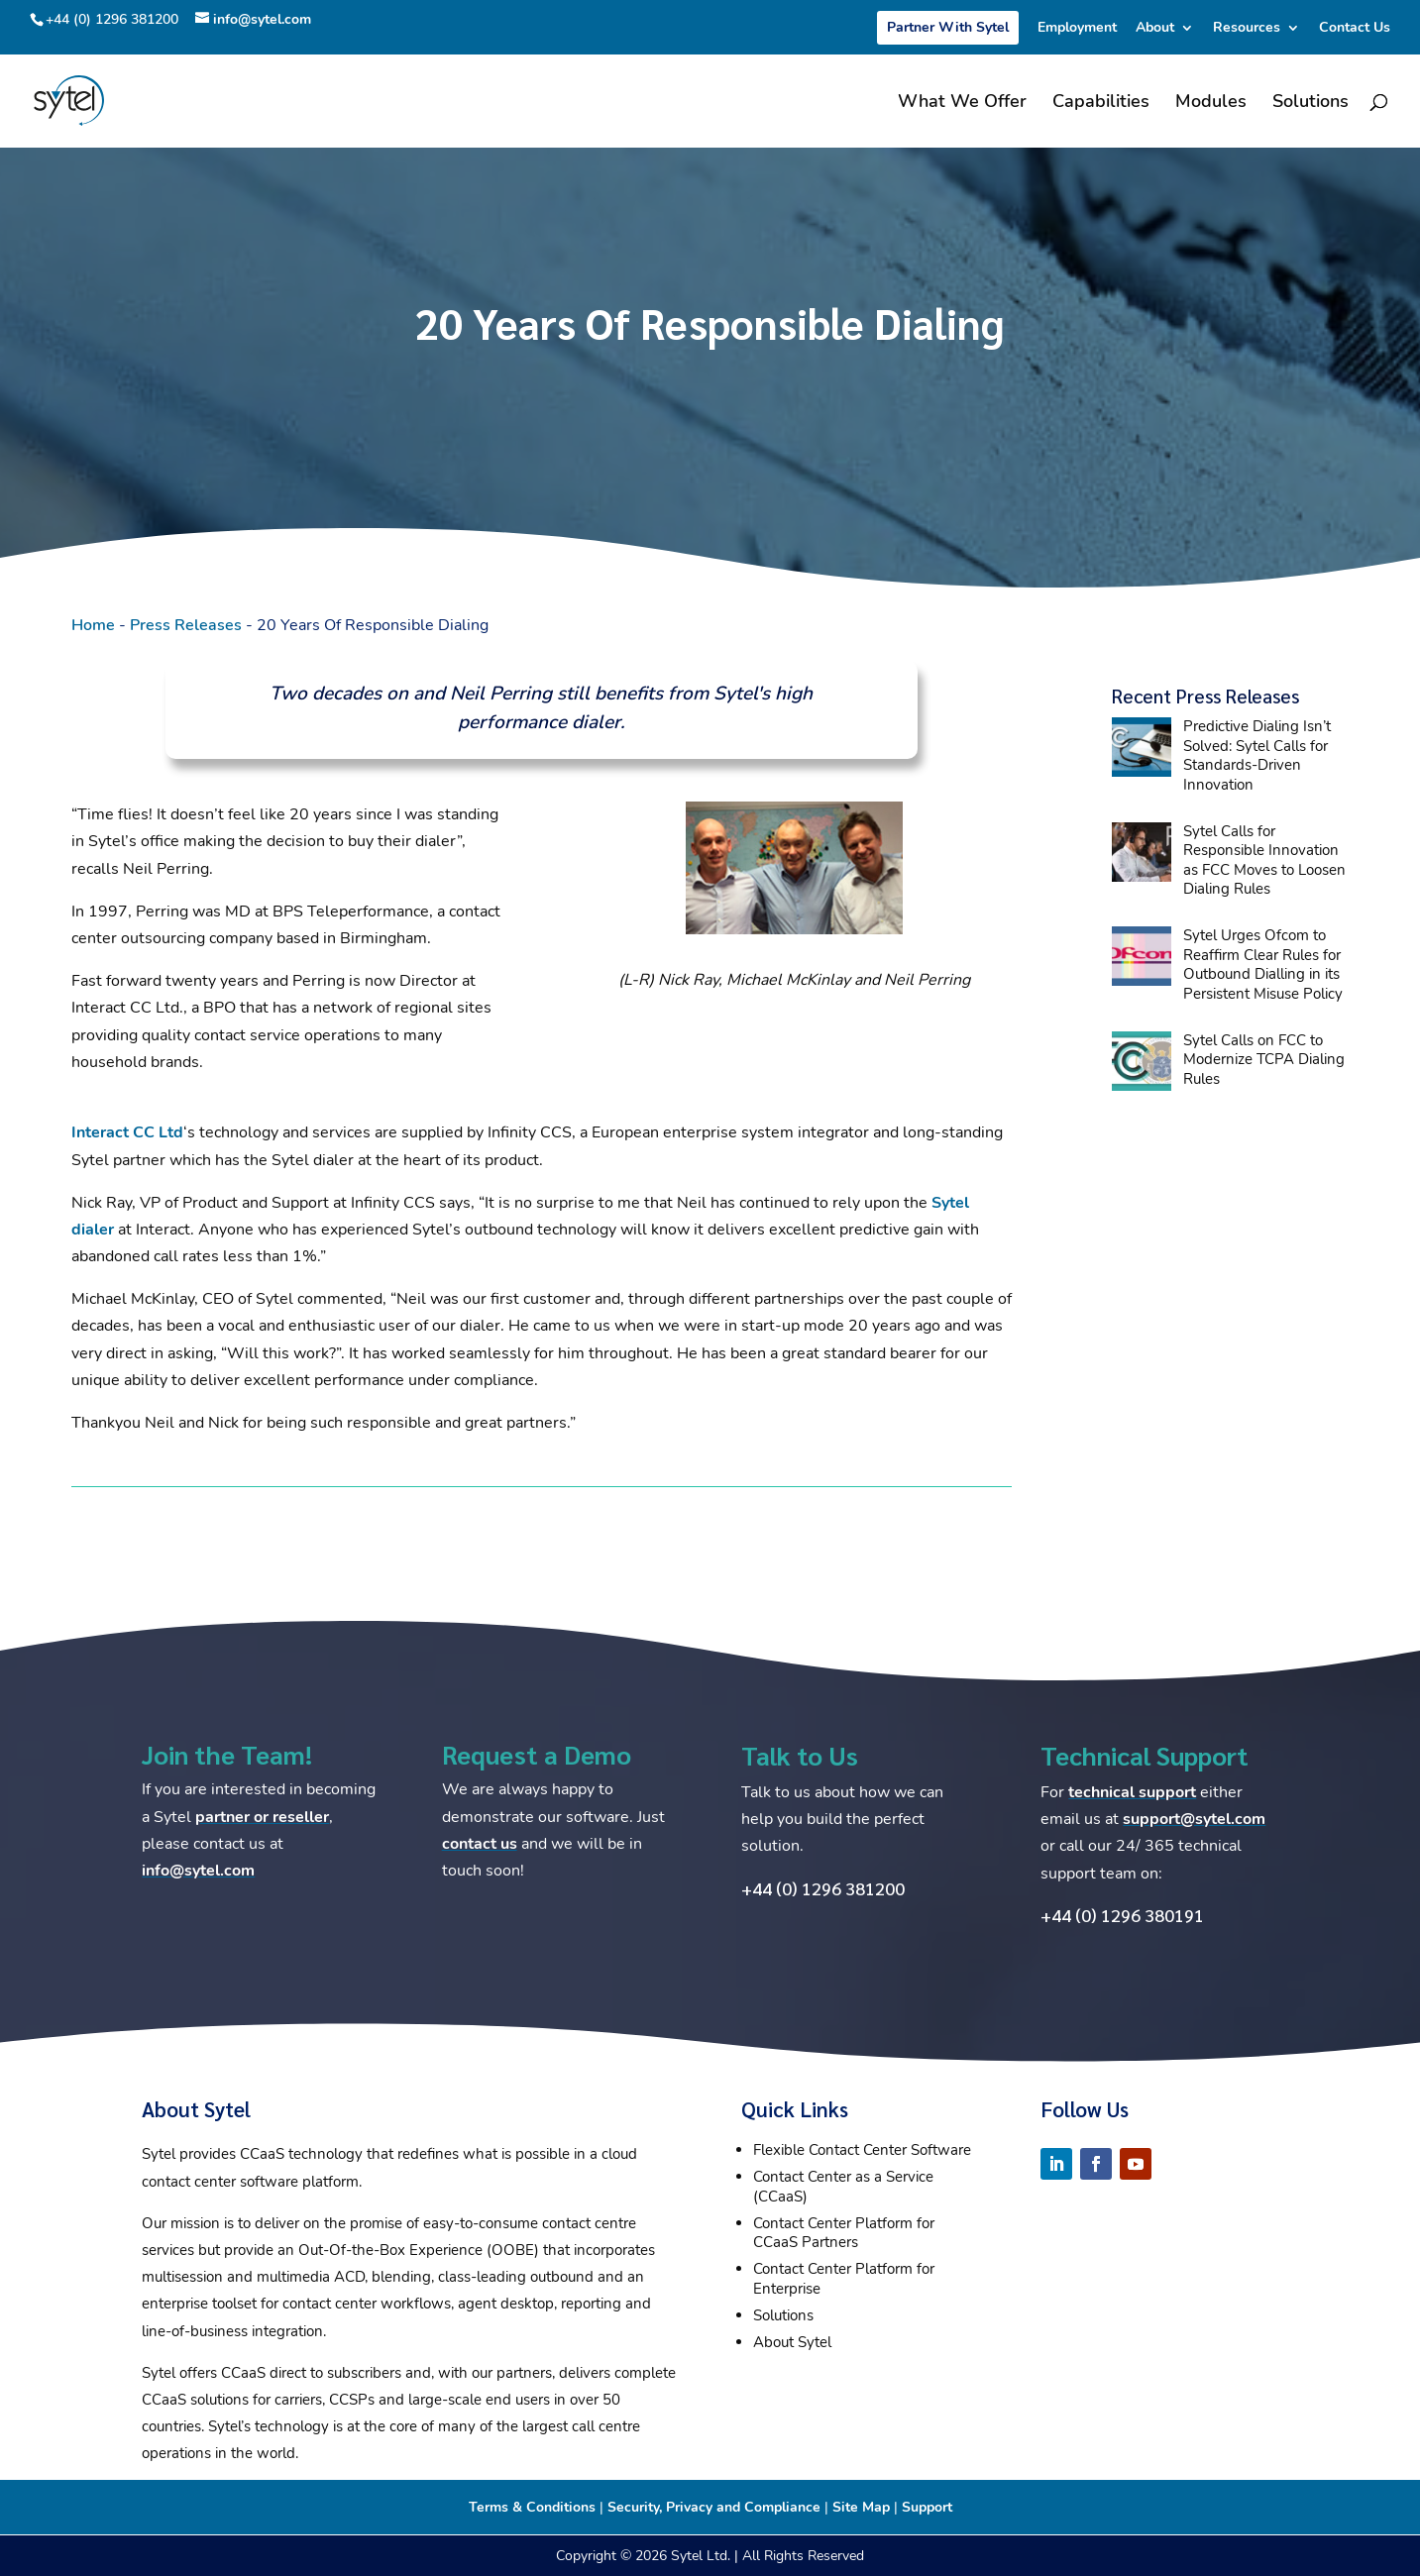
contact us (479, 1844)
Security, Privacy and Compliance (713, 2507)
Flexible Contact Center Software (862, 2150)
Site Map (861, 2507)
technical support (1132, 1792)
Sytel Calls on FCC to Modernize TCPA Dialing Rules (1264, 1059)
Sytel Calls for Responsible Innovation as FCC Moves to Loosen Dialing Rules (1264, 860)
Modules (1211, 103)
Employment (1077, 29)
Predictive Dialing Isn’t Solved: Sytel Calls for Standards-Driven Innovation (1257, 755)
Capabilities (1100, 103)
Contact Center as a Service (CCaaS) (843, 2186)
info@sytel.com (198, 1870)
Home (93, 625)
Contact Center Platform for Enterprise (843, 2279)
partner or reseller (262, 1817)
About (1155, 29)
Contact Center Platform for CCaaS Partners (843, 2233)
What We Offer (962, 103)
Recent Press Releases (1205, 695)
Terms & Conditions (532, 2507)
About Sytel (792, 2342)
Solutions (1310, 103)
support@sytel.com (1194, 1819)
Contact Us (1354, 29)
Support (927, 2507)
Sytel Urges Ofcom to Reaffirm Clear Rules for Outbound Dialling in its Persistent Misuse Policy (1263, 964)
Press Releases (186, 625)
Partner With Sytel (948, 27)
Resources (1246, 29)
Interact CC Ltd (127, 1132)
